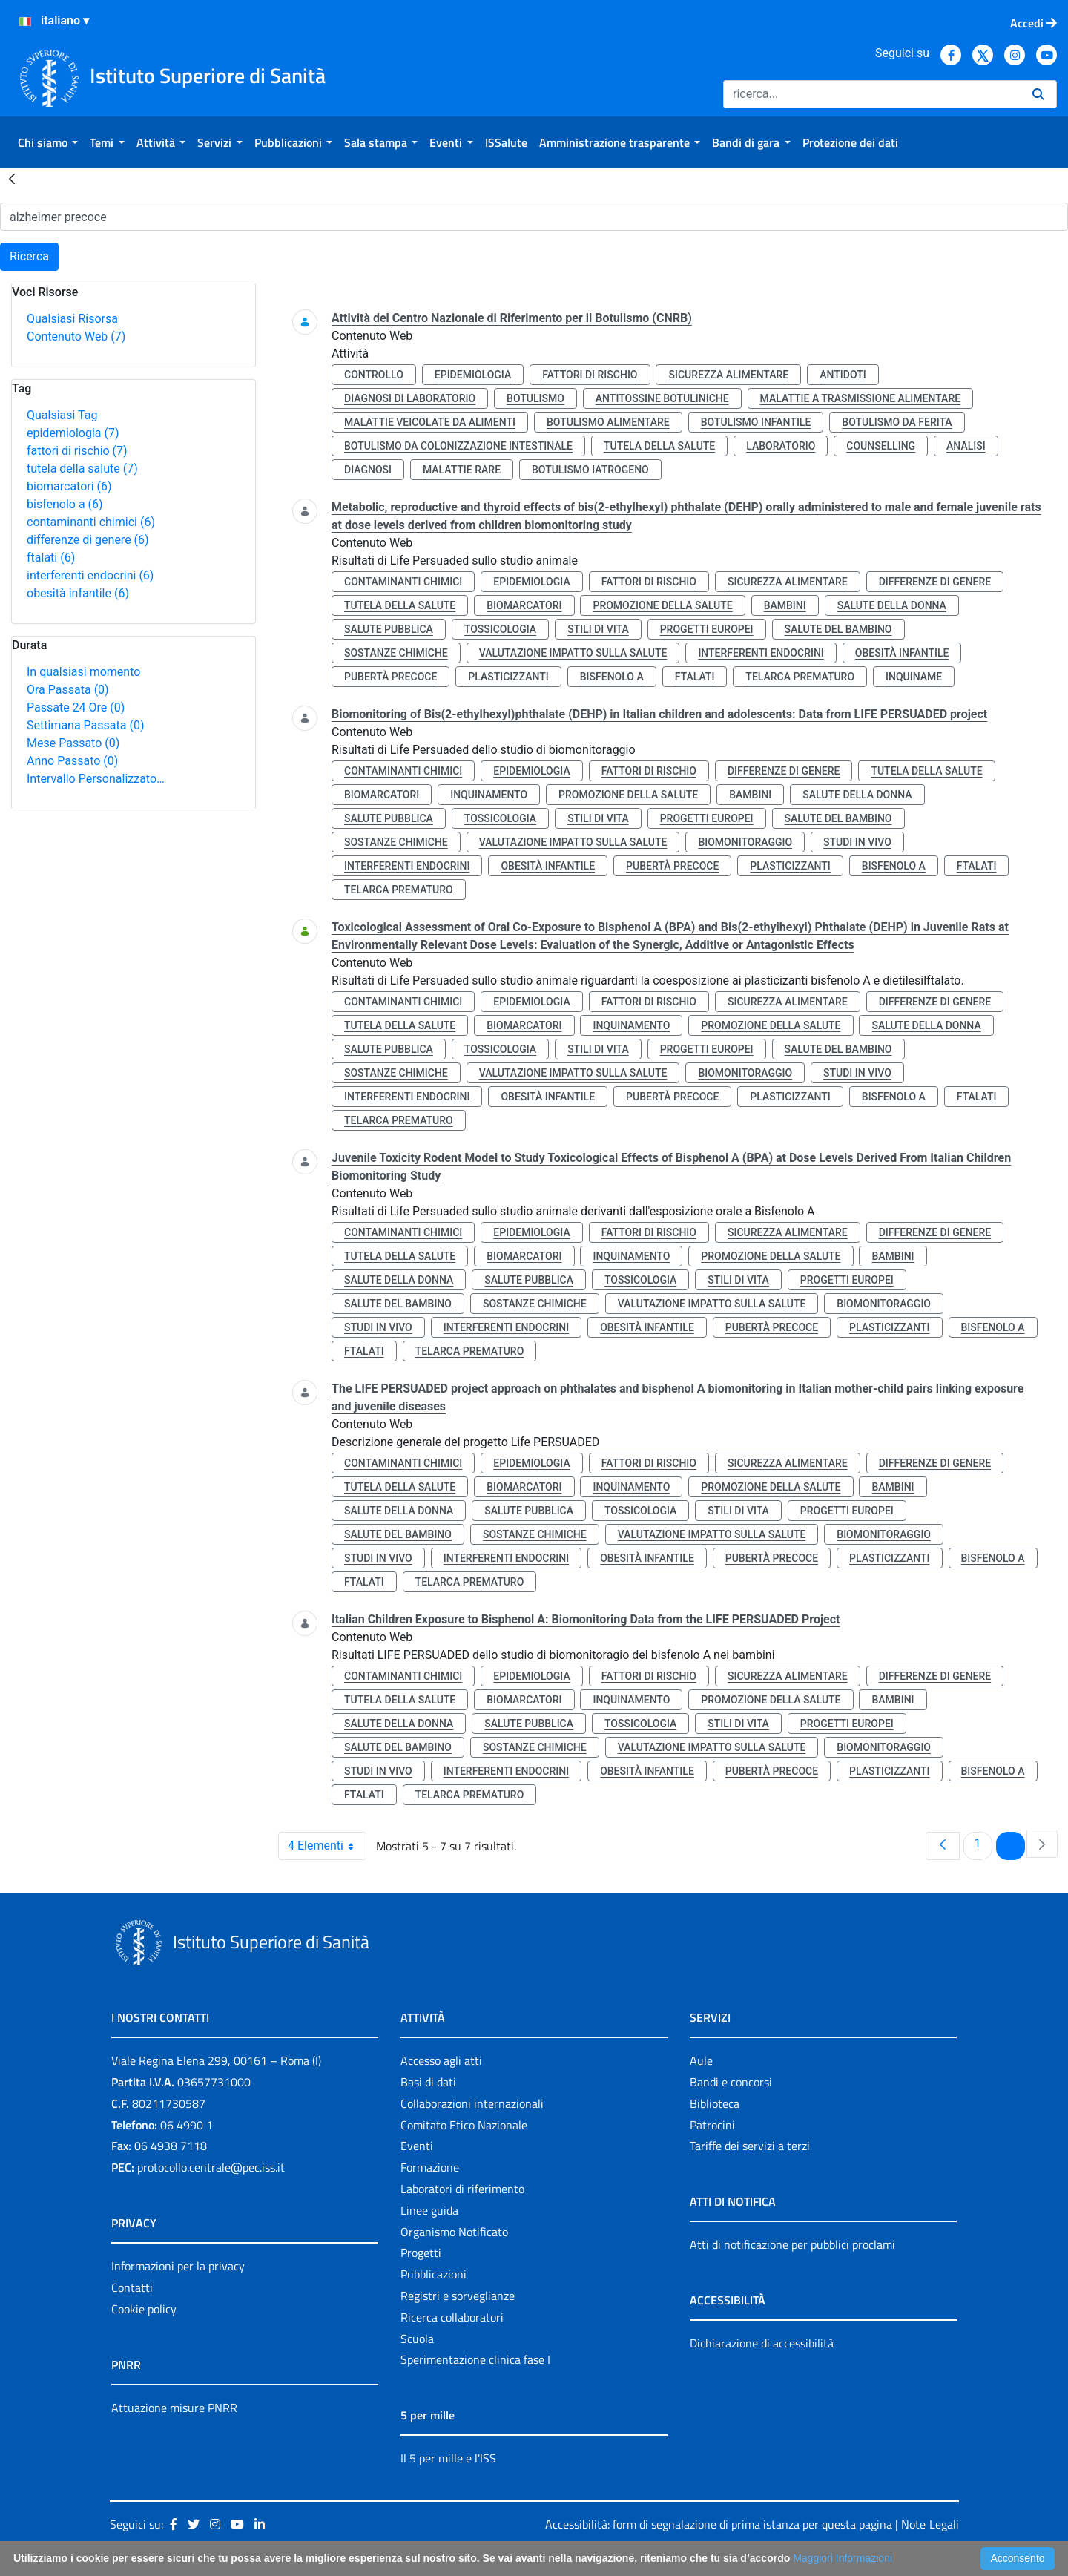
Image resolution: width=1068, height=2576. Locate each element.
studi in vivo (857, 842)
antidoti (843, 375)
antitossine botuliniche (662, 398)
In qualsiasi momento (83, 672)
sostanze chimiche (396, 653)
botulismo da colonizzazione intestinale (458, 446)
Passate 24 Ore (76, 707)
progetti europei (707, 629)
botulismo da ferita (897, 422)
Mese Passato (73, 743)
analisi (966, 446)
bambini (785, 605)
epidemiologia (73, 433)
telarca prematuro (799, 677)
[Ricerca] (872, 94)
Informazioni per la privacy (178, 2266)
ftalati (51, 558)
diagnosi (368, 470)
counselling (880, 446)
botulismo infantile (756, 422)
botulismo (535, 398)
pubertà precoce (390, 677)
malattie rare (462, 470)
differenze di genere (88, 540)
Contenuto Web (76, 336)
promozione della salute (662, 605)
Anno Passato (72, 761)
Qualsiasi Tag (62, 415)
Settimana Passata (85, 725)
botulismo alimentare (608, 422)
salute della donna (891, 605)
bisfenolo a (65, 504)
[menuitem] (48, 142)
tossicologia (500, 629)
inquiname (914, 677)
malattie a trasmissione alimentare (860, 398)
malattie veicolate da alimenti (429, 422)
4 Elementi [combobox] (327, 1846)
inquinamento (488, 795)
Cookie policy (144, 2309)
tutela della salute (82, 468)
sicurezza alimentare (728, 375)
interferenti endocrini (90, 575)
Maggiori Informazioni (842, 2558)
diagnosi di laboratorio (409, 398)
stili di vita (598, 629)
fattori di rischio (77, 451)
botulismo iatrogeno (590, 470)
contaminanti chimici (91, 522)
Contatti (132, 2287)
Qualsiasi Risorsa (72, 319)
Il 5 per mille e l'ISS (448, 2458)
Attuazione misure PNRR (174, 2407)
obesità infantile (78, 593)
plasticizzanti (508, 677)
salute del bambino (838, 629)
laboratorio (780, 446)
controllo (373, 375)
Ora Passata (68, 690)
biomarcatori (69, 486)
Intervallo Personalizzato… (96, 779)
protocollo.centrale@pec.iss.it (211, 2167)
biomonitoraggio (745, 842)
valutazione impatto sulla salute (573, 653)
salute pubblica (388, 629)
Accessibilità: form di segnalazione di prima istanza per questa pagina (718, 2524)
